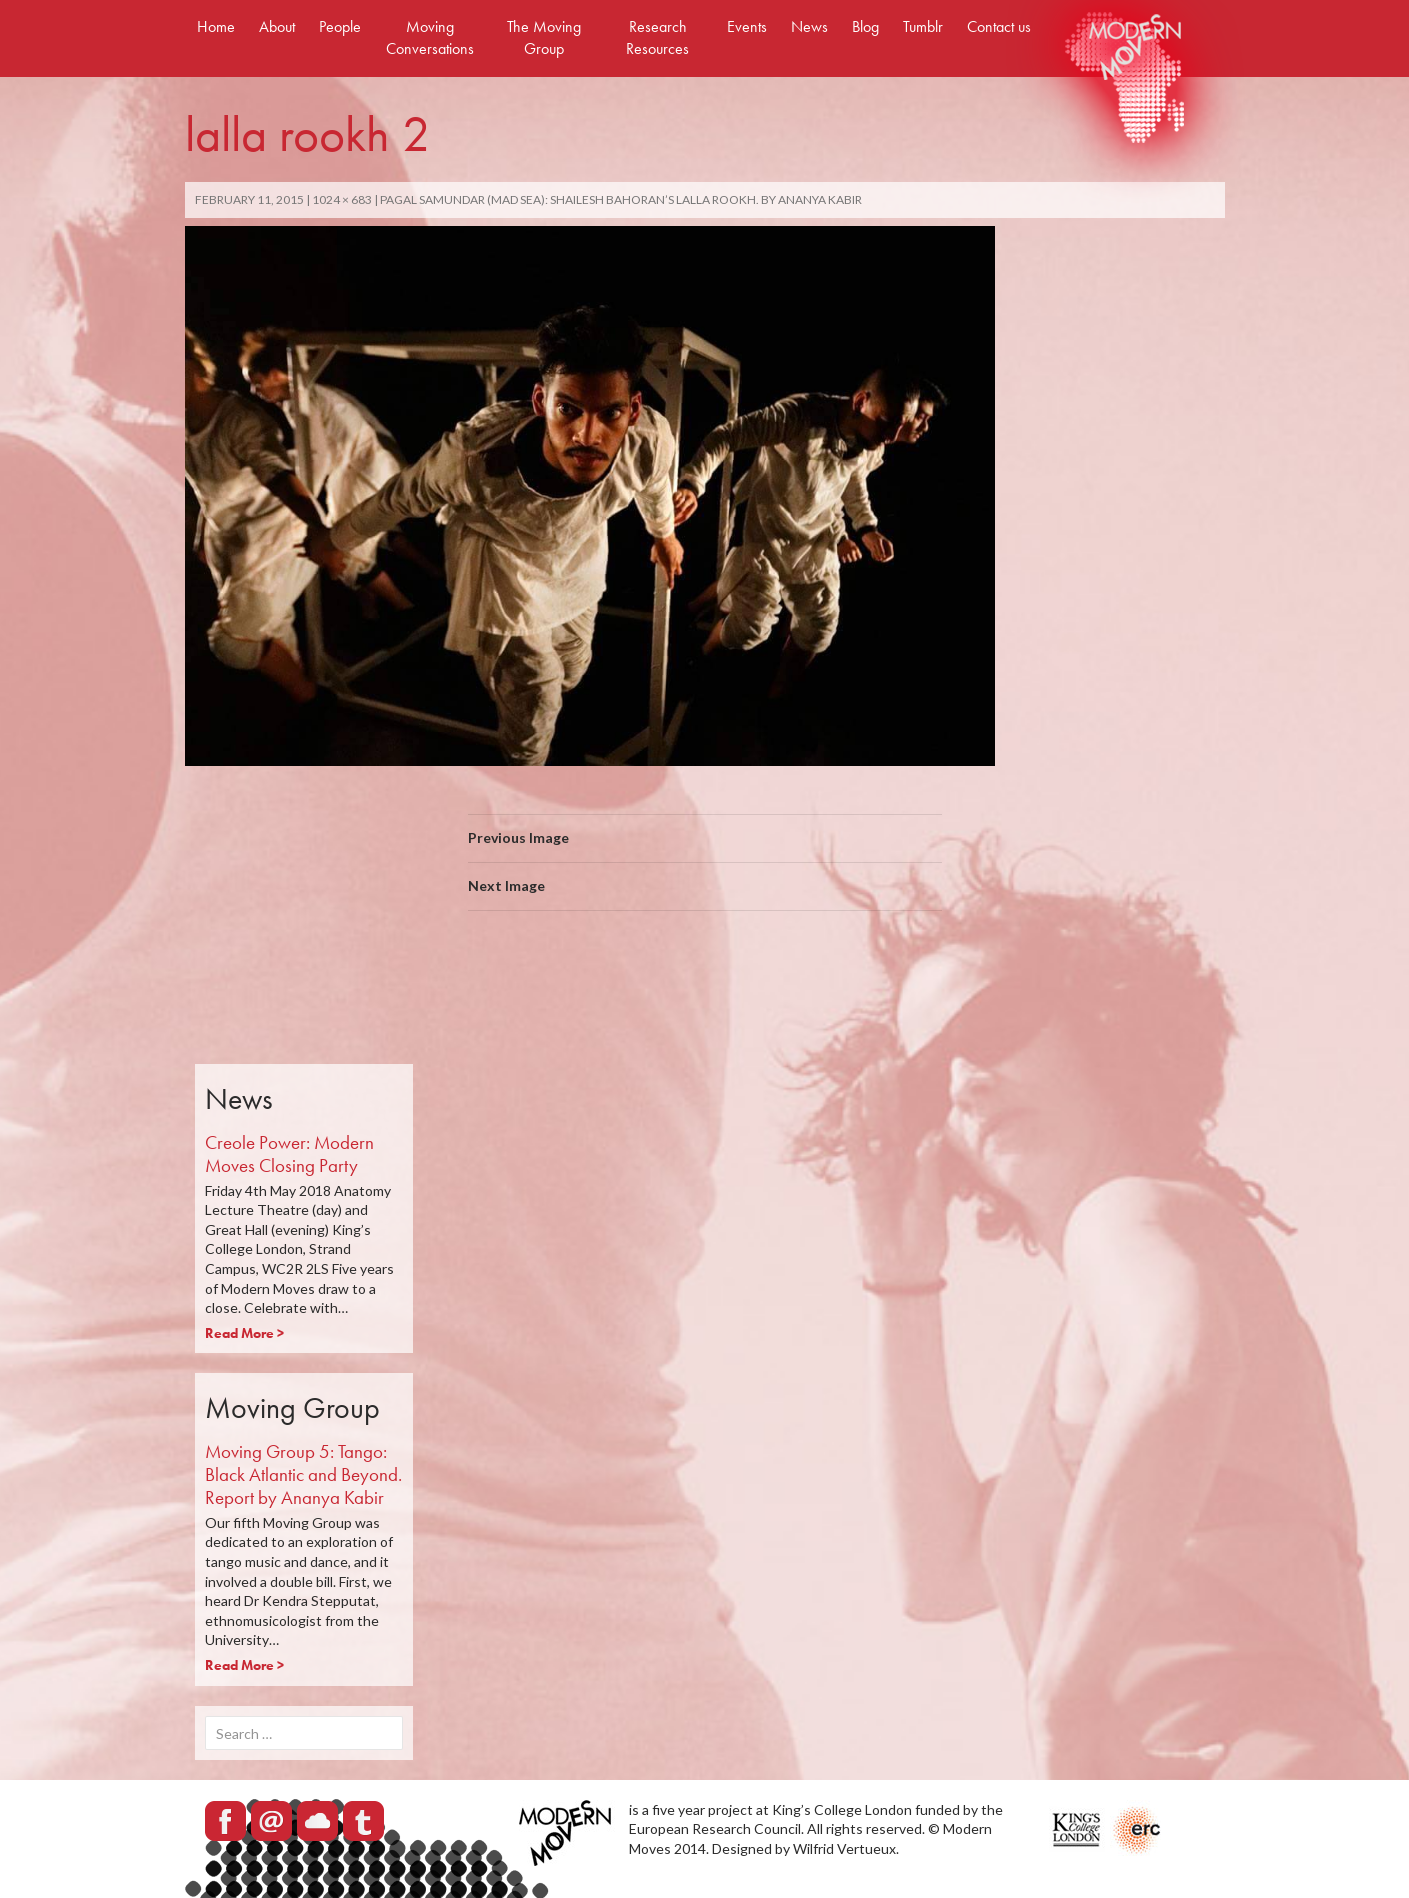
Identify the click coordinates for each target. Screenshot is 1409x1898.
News (809, 26)
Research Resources (657, 37)
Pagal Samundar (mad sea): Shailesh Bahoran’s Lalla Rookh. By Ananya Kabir (621, 199)
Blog (865, 26)
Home (216, 26)
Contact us (999, 26)
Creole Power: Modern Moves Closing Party (289, 1154)
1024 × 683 (342, 199)
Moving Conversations (430, 37)
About (277, 26)
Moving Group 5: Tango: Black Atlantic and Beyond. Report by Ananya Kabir (303, 1474)
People (340, 26)
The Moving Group (544, 37)
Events (747, 26)
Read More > (244, 1333)
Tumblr (923, 26)
